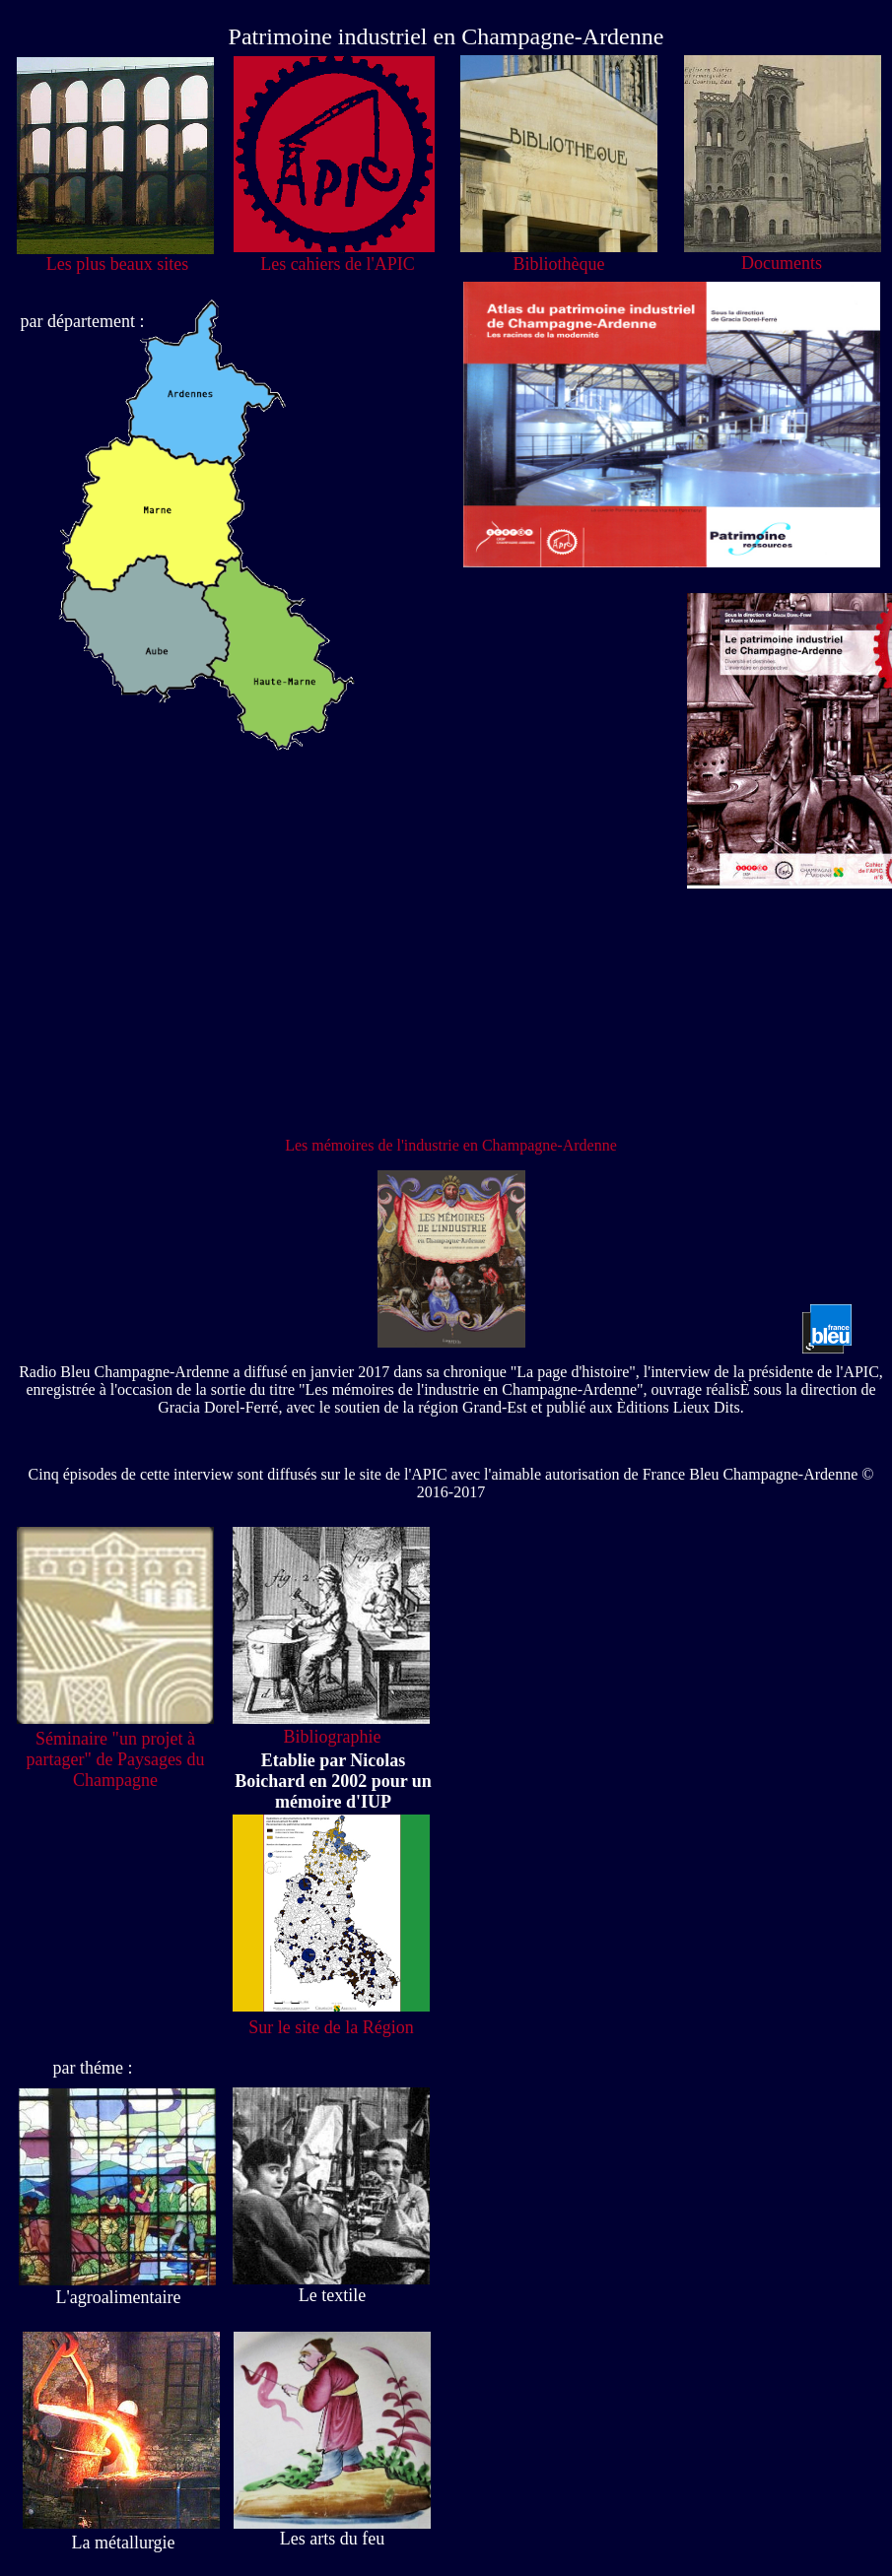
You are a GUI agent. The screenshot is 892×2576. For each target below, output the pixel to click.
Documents (781, 263)
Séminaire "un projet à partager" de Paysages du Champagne (116, 1759)
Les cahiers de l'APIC (337, 264)
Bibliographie (332, 1737)
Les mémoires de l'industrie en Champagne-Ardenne (451, 1145)
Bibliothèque (559, 264)
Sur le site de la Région (330, 2027)
